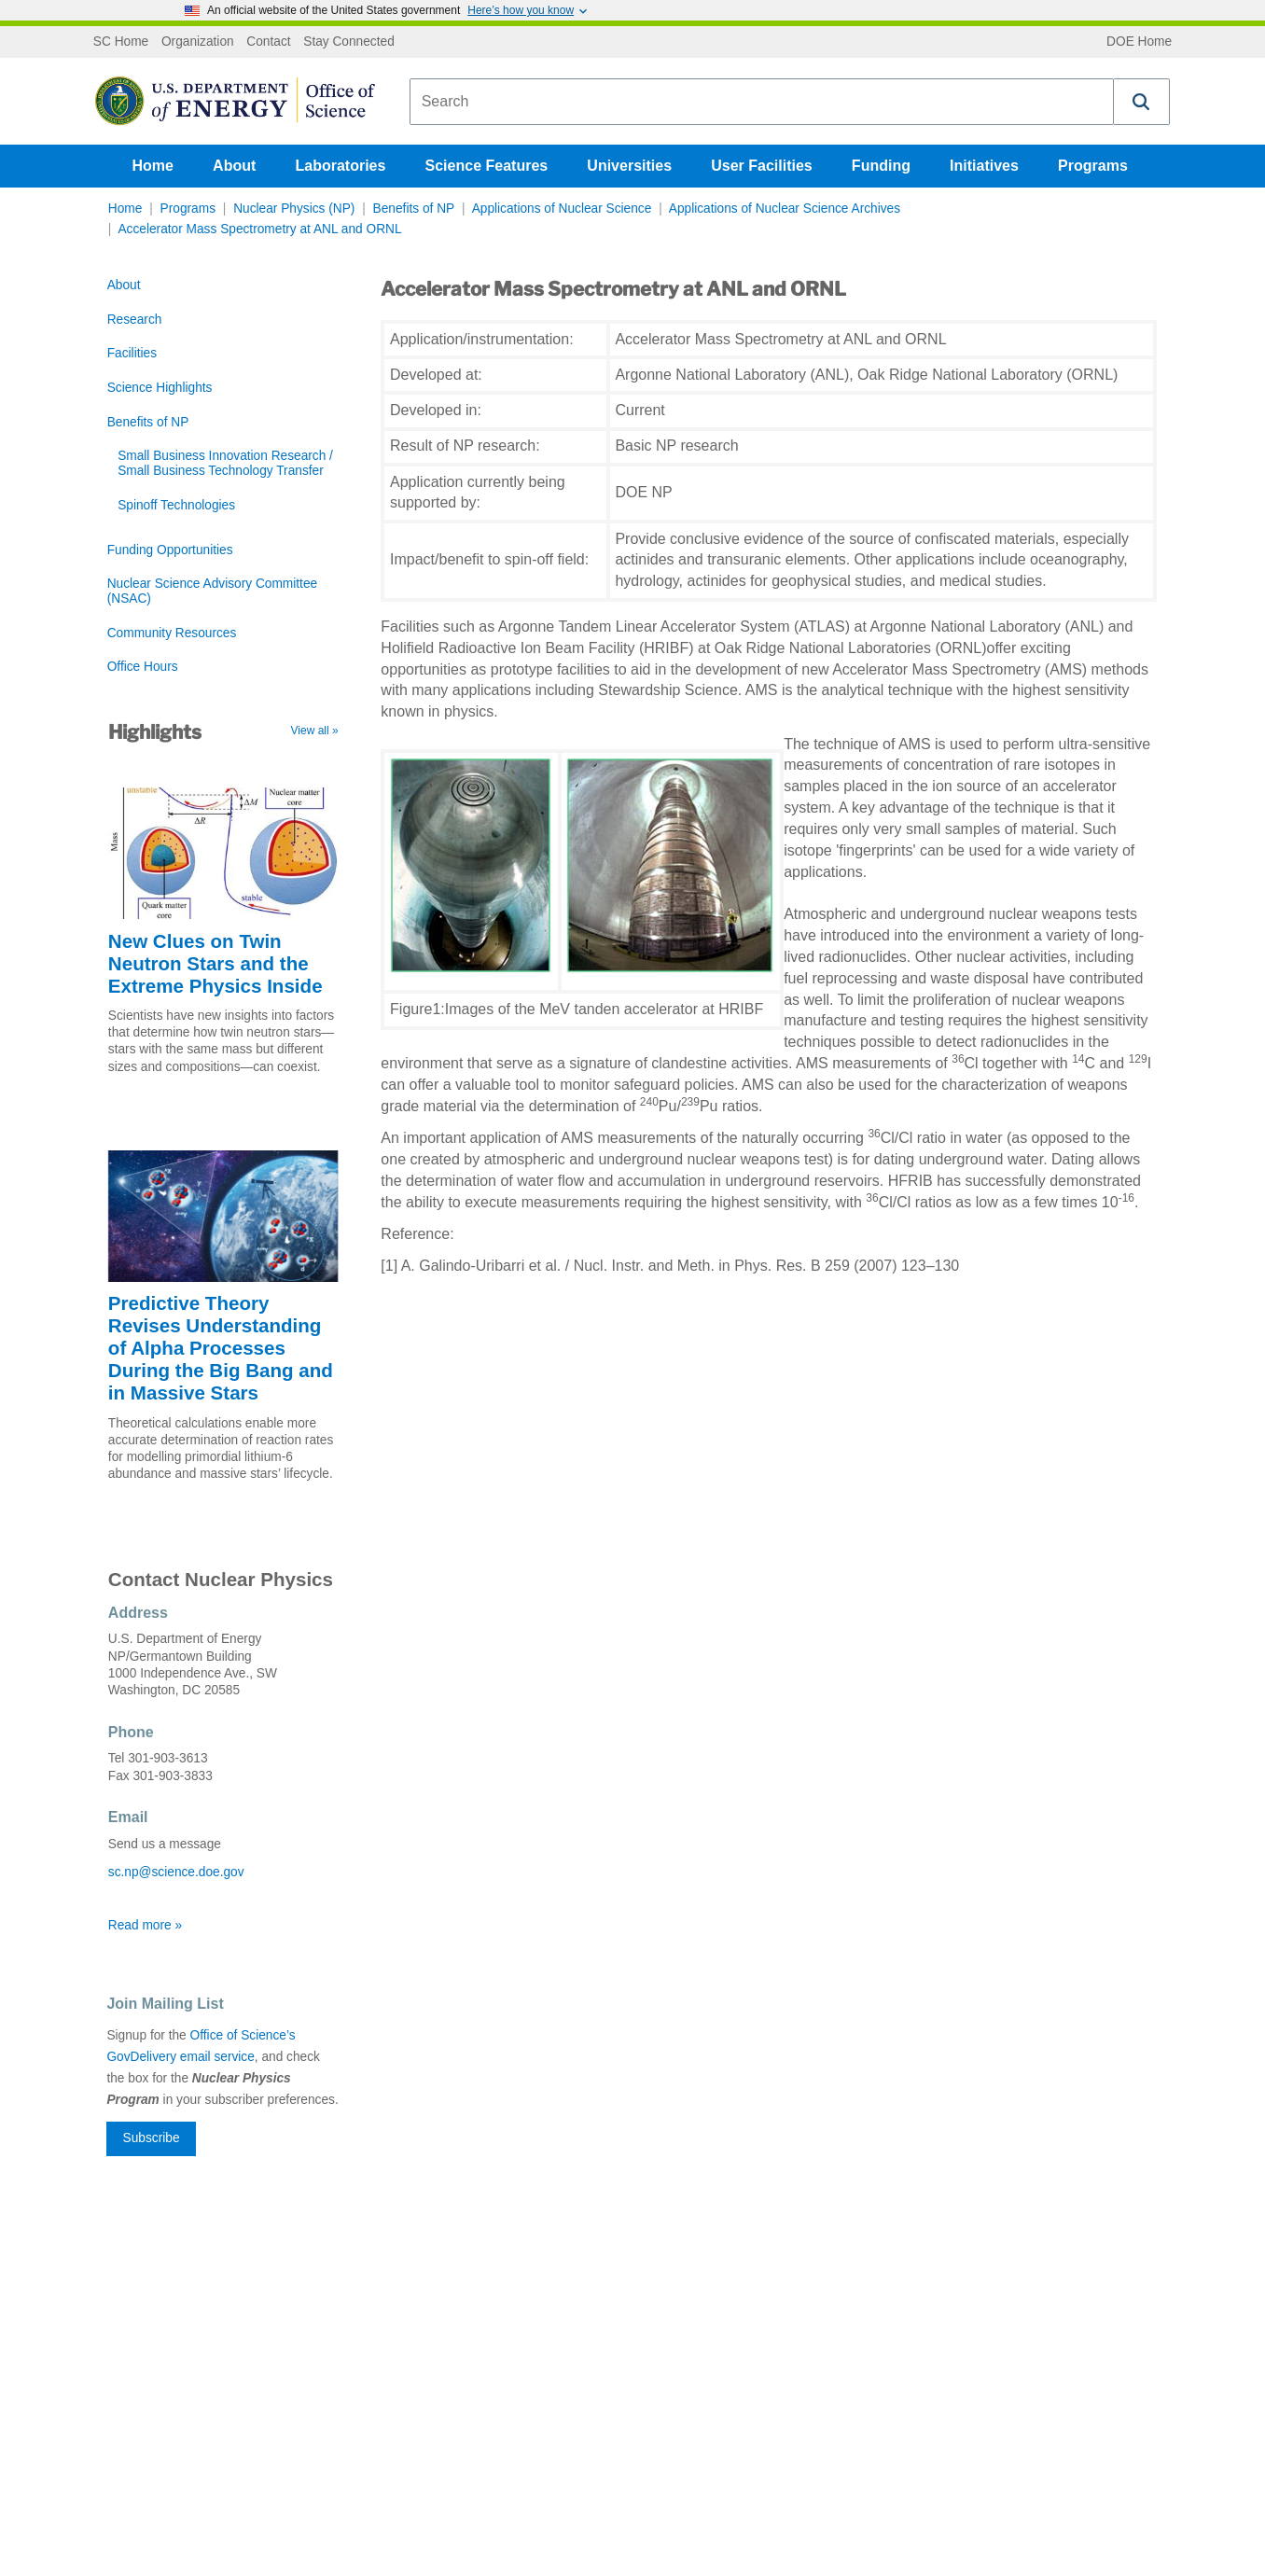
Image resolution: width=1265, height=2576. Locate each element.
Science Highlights (160, 388)
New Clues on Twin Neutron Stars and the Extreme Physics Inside (215, 963)
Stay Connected (349, 42)
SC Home (120, 42)
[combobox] (761, 101)
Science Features (487, 166)
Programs (1093, 166)
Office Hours (142, 667)
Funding (881, 166)
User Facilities (762, 166)
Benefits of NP (414, 209)
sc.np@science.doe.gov (176, 1872)
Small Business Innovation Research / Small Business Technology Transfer (225, 463)
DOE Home (1139, 42)
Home (153, 166)
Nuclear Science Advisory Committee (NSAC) (212, 591)
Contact (268, 42)
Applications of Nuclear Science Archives (784, 209)
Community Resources (172, 633)
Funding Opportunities (170, 550)
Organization (197, 42)
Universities (629, 166)
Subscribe (151, 2138)
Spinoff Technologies (176, 505)
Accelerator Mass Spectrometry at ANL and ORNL (259, 229)
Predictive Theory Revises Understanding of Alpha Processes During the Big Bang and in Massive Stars (220, 1347)
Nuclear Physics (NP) (293, 209)
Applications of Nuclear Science (562, 209)
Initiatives (984, 166)
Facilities (132, 353)
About (234, 166)
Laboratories (340, 166)
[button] (1142, 101)
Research (134, 320)
